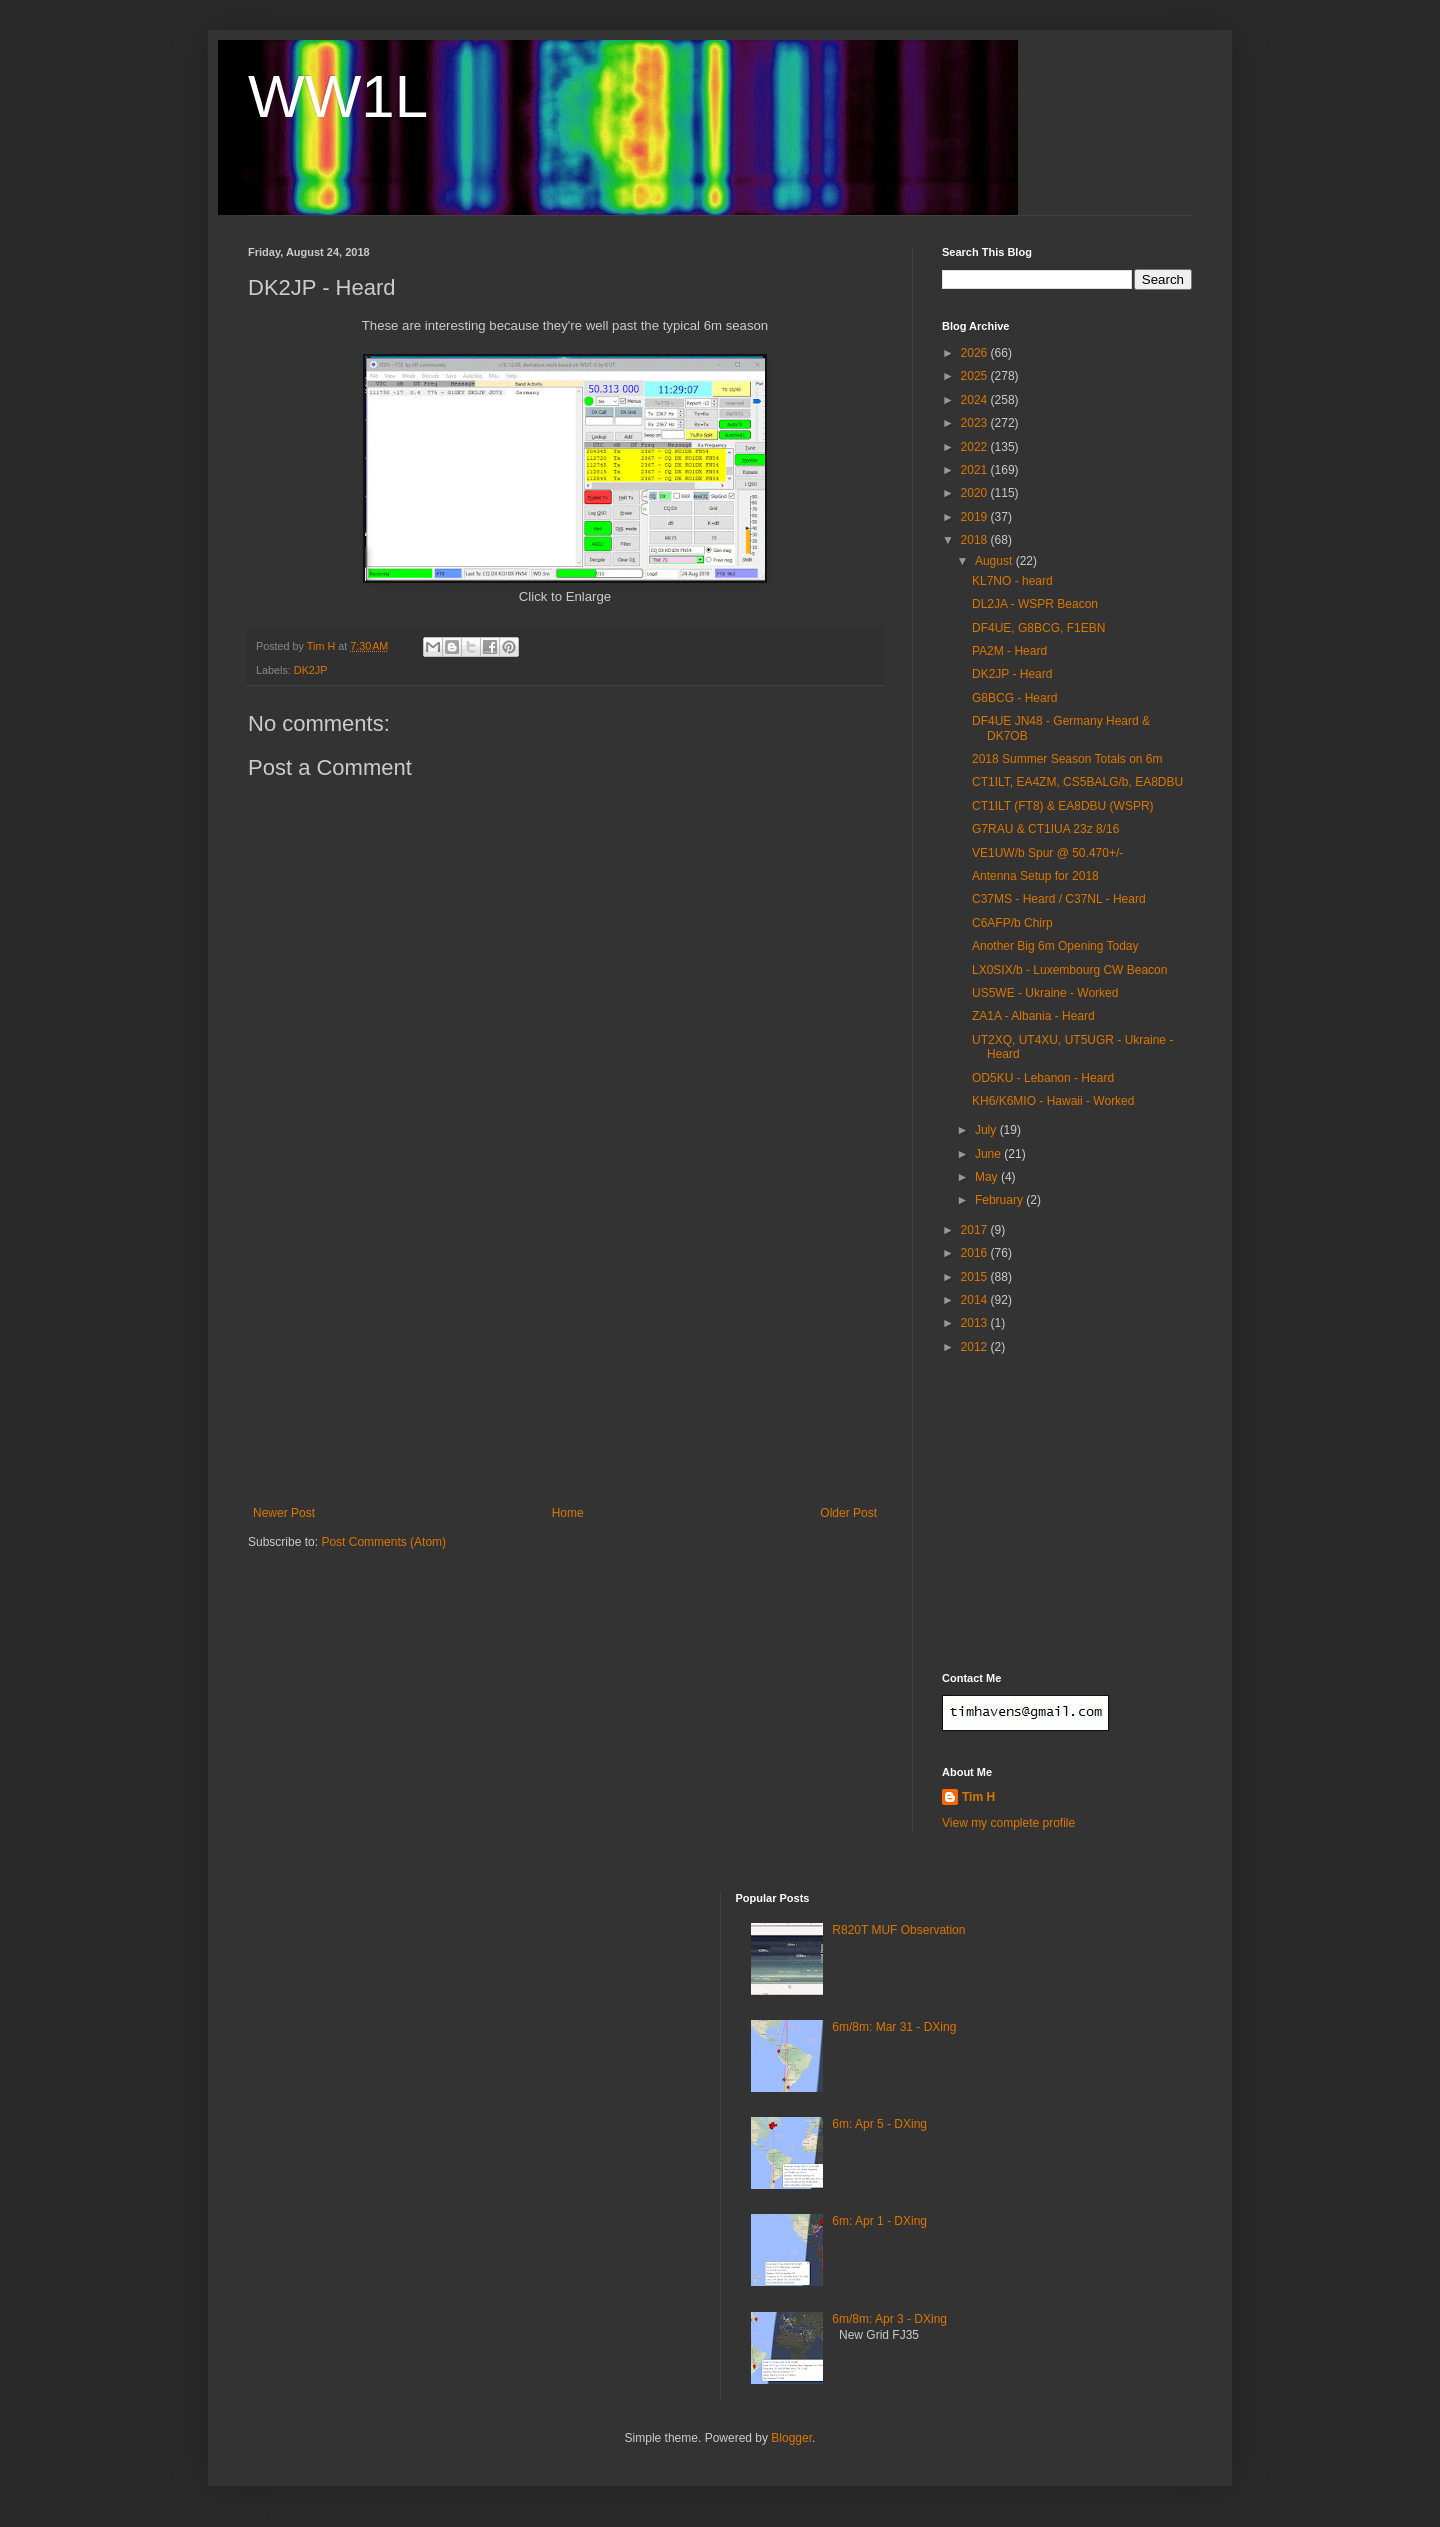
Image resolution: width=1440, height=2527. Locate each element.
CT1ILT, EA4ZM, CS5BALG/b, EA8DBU (1077, 782)
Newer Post (284, 1513)
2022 (976, 447)
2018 (976, 540)
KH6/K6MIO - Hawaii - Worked (1053, 1101)
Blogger (791, 2438)
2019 (976, 517)
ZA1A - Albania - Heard (1033, 1016)
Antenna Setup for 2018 (1035, 876)
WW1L (338, 96)
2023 (976, 423)
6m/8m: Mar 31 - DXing (894, 2027)
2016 (976, 1253)
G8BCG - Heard (1014, 698)
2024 (976, 400)
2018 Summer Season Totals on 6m (1067, 759)
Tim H (978, 1797)
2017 (976, 1230)
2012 (976, 1347)
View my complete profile (1008, 1823)
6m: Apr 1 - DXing (879, 2221)
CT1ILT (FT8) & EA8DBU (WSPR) (1063, 806)
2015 (976, 1277)
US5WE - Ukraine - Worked (1045, 993)
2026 (976, 353)
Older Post (848, 1513)
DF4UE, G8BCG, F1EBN (1038, 628)
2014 (976, 1300)
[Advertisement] (565, 1356)
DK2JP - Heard (1012, 674)
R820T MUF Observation (898, 1930)
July (987, 1130)
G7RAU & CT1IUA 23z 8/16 (1045, 829)
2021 (976, 470)
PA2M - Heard (1009, 651)
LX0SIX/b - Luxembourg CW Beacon (1069, 970)
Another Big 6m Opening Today (1055, 946)
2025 (976, 376)
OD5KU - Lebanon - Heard (1043, 1078)
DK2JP (311, 670)
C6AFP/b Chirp (1012, 923)
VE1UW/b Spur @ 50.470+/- (1047, 853)
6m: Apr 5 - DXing (879, 2124)
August (995, 561)
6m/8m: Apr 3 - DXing (889, 2319)
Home (568, 1513)
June (989, 1154)
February (1000, 1200)
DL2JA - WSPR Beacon (1035, 604)
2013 (976, 1323)
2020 (976, 493)
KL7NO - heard (1012, 581)
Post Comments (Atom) (383, 1542)
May (988, 1177)
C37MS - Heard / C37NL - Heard (1059, 899)
